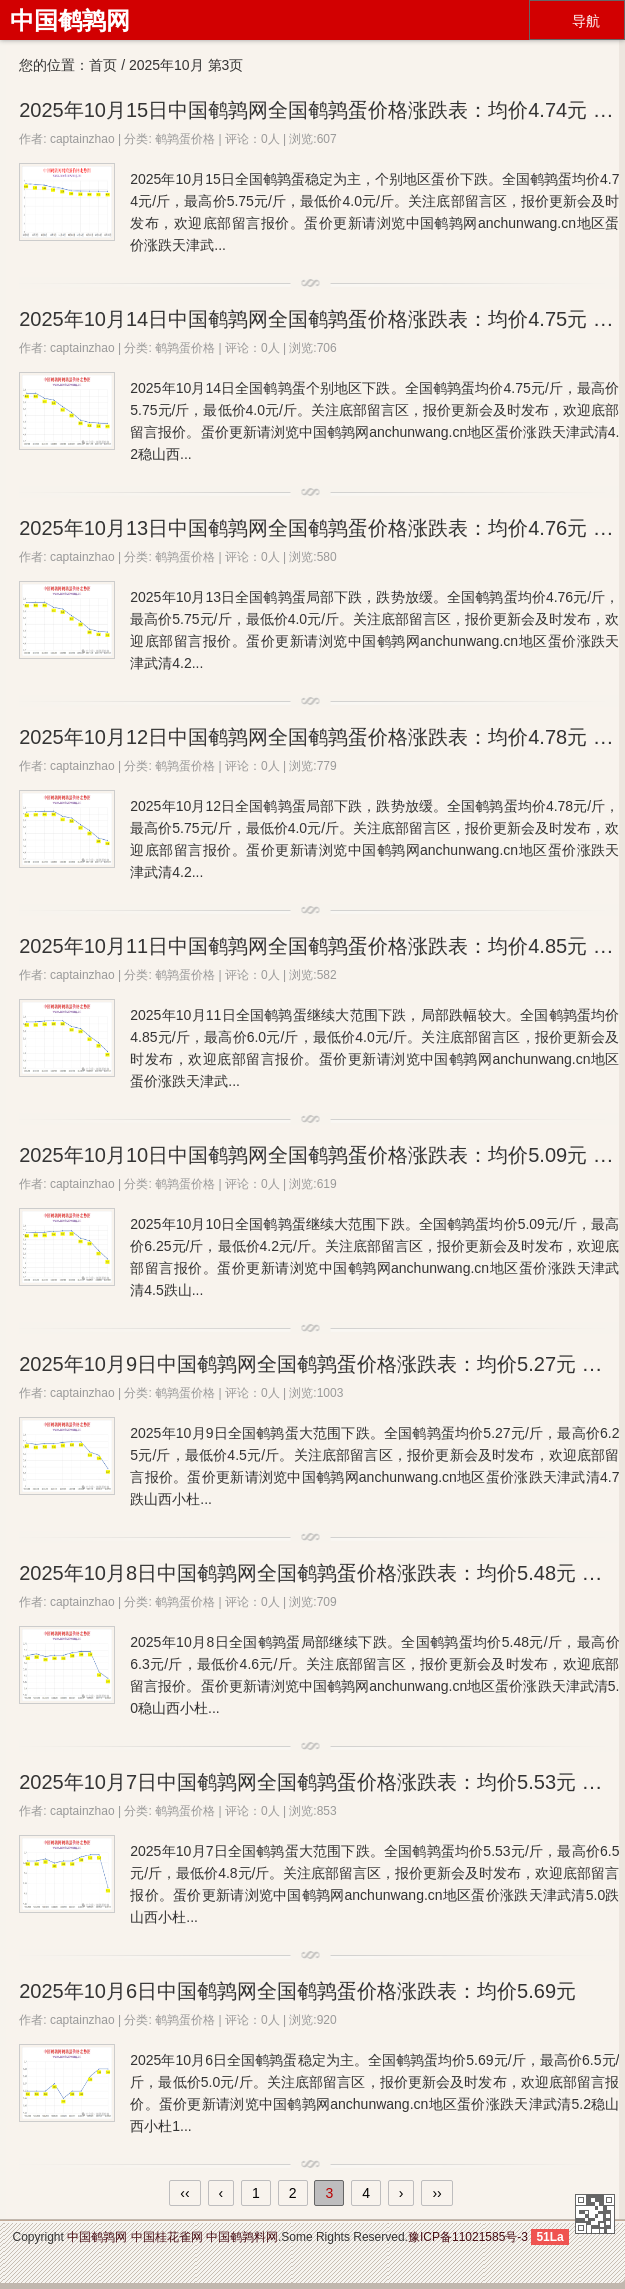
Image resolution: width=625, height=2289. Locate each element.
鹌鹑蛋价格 (185, 139)
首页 (103, 65)
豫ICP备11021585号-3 (468, 2237)
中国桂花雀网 (167, 2237)
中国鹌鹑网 (70, 20)
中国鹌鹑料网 (242, 2237)
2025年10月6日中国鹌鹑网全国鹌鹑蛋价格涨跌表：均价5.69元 (297, 1991)
